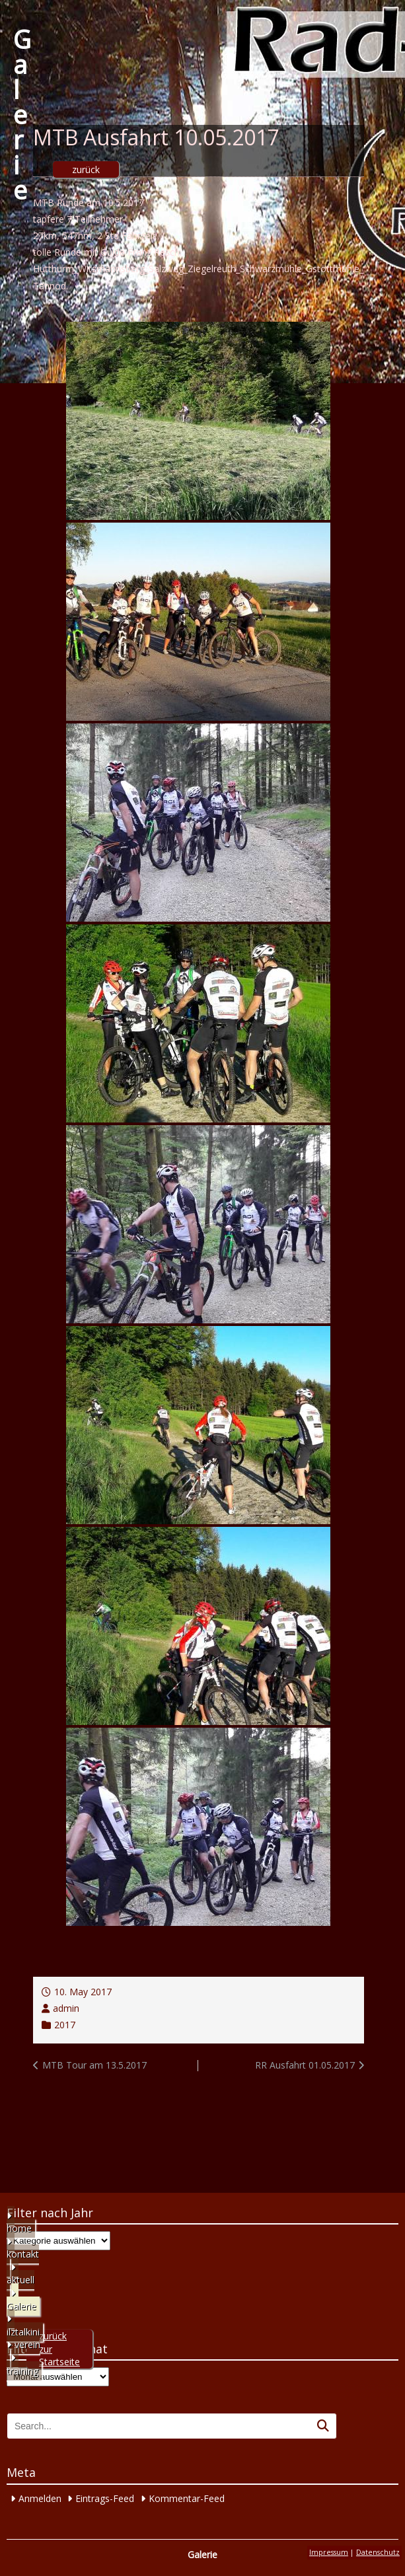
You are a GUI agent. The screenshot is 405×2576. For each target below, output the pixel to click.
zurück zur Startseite (59, 2349)
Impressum (328, 2552)
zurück (86, 169)
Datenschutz (378, 2552)
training (22, 2371)
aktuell (20, 2279)
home (19, 2228)
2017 (64, 2024)
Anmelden (39, 2498)
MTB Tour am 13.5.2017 (94, 2065)
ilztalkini (23, 2332)
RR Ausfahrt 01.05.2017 (305, 2065)
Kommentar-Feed (187, 2498)
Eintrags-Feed (104, 2498)
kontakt (23, 2254)
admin (66, 2008)
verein (27, 2344)
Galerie (22, 114)
